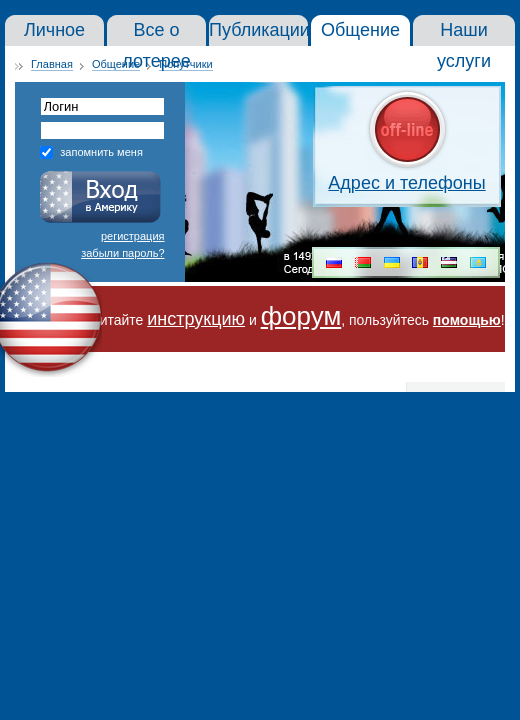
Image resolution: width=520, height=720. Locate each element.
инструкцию (196, 319)
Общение (116, 64)
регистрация (133, 236)
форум (301, 316)
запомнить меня (101, 152)
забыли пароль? (122, 253)
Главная (52, 64)
